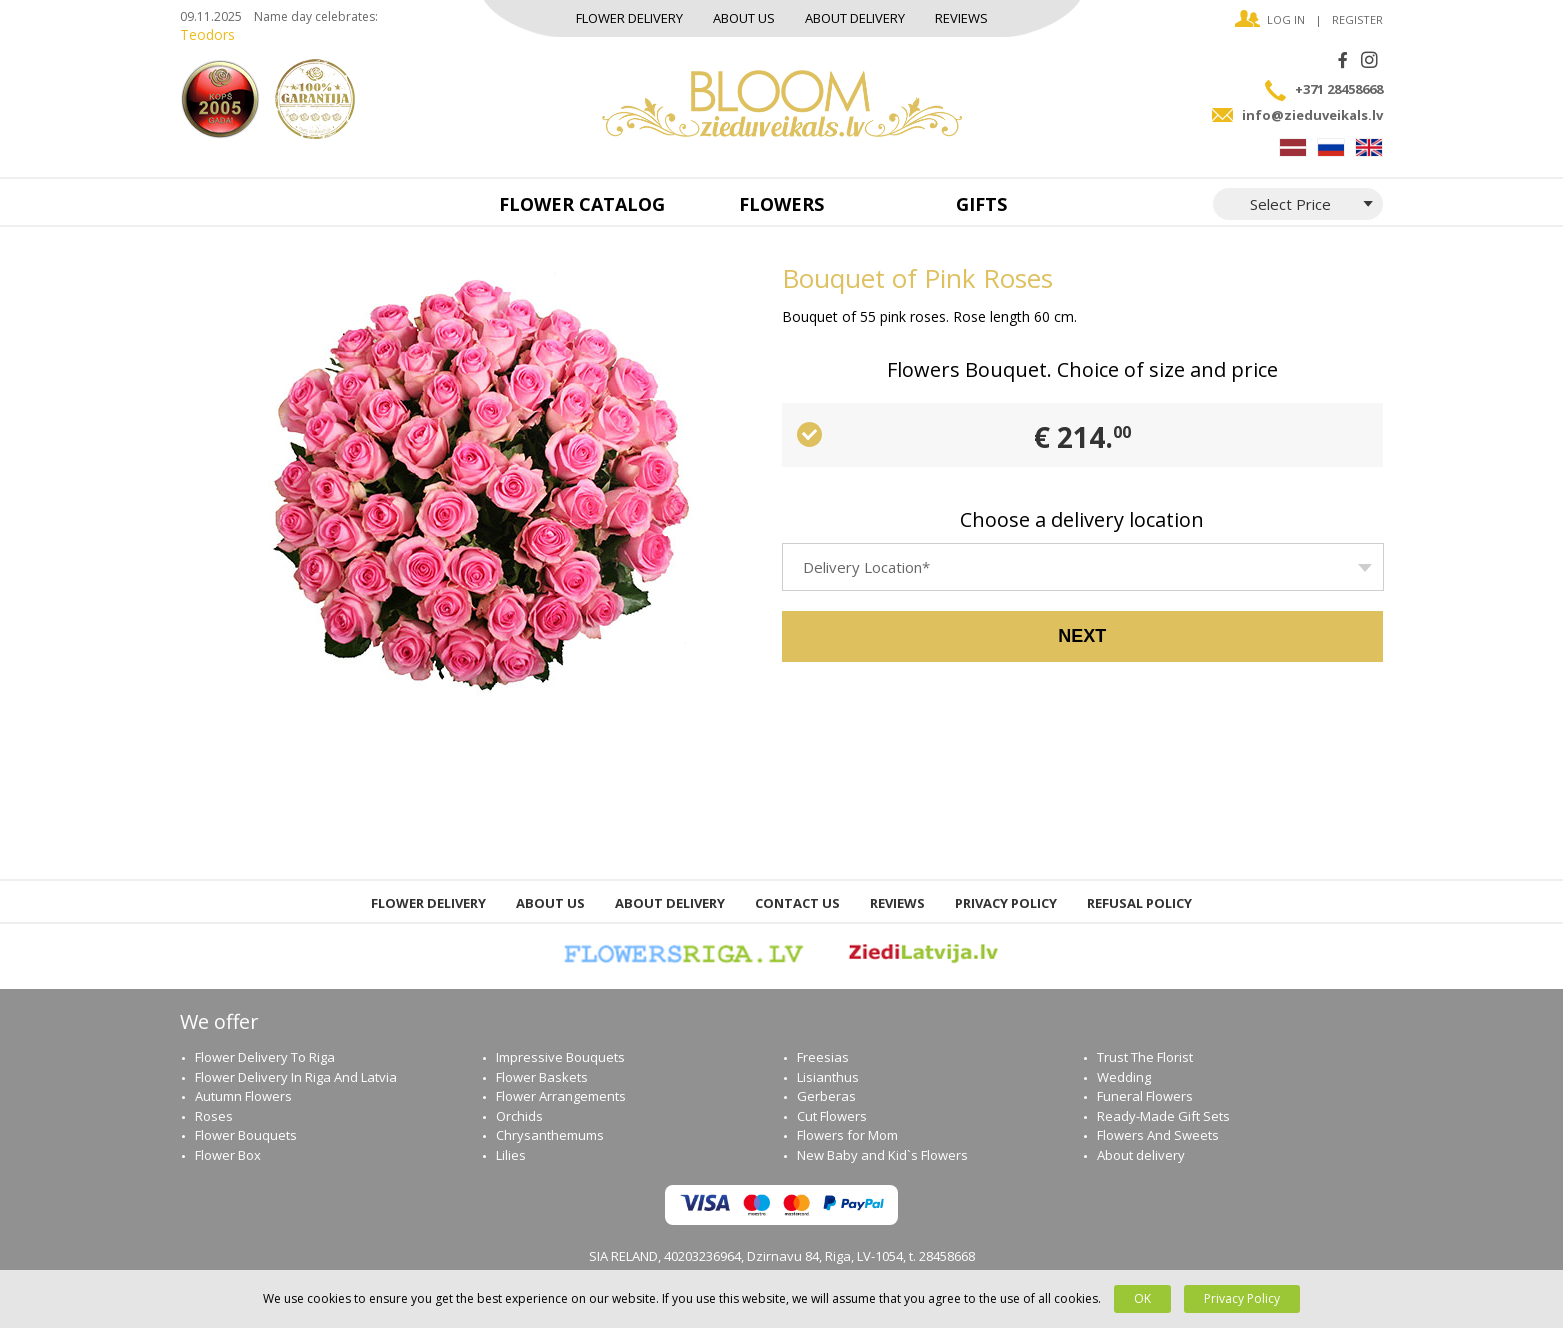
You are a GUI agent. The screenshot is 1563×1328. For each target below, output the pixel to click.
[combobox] (1083, 567)
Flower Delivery (629, 18)
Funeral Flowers (1145, 1096)
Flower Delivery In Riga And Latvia (296, 1077)
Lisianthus (828, 1077)
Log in (1286, 19)
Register (1357, 19)
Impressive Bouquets (560, 1057)
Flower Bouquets (246, 1135)
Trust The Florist (1145, 1057)
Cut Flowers (832, 1116)
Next (1082, 636)
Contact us (797, 903)
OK (1142, 1298)
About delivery (855, 18)
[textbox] (1083, 575)
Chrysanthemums (550, 1135)
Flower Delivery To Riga (265, 1057)
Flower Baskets (542, 1077)
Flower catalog (582, 204)
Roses (214, 1116)
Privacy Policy (1006, 903)
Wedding (1124, 1077)
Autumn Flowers (243, 1096)
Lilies (511, 1155)
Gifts (981, 204)
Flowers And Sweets (1158, 1135)
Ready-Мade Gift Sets (1163, 1116)
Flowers (781, 204)
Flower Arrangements (561, 1096)
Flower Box (228, 1155)
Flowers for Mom (847, 1135)
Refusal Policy (1139, 903)
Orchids (519, 1116)
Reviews (961, 18)
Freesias (823, 1057)
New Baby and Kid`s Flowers (882, 1155)
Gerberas (826, 1096)
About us (744, 18)
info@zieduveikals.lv (1312, 115)
